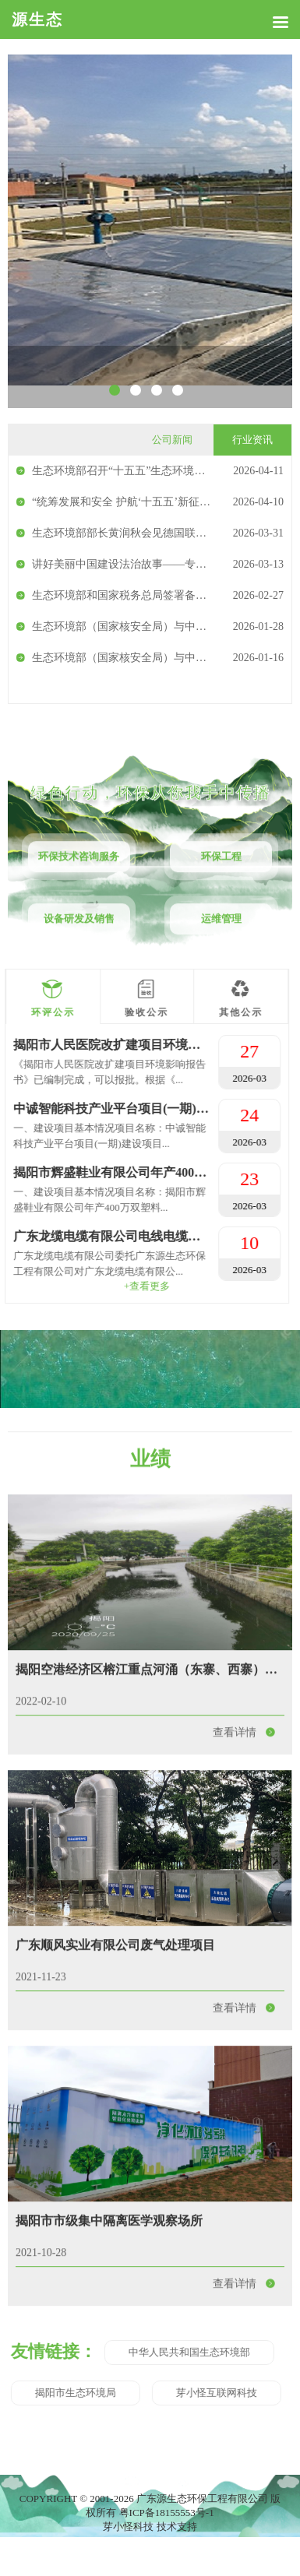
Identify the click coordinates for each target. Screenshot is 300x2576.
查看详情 (248, 1896)
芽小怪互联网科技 (56, 2392)
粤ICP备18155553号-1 (166, 2512)
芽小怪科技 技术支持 (149, 2526)
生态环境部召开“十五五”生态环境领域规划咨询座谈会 (162, 471)
